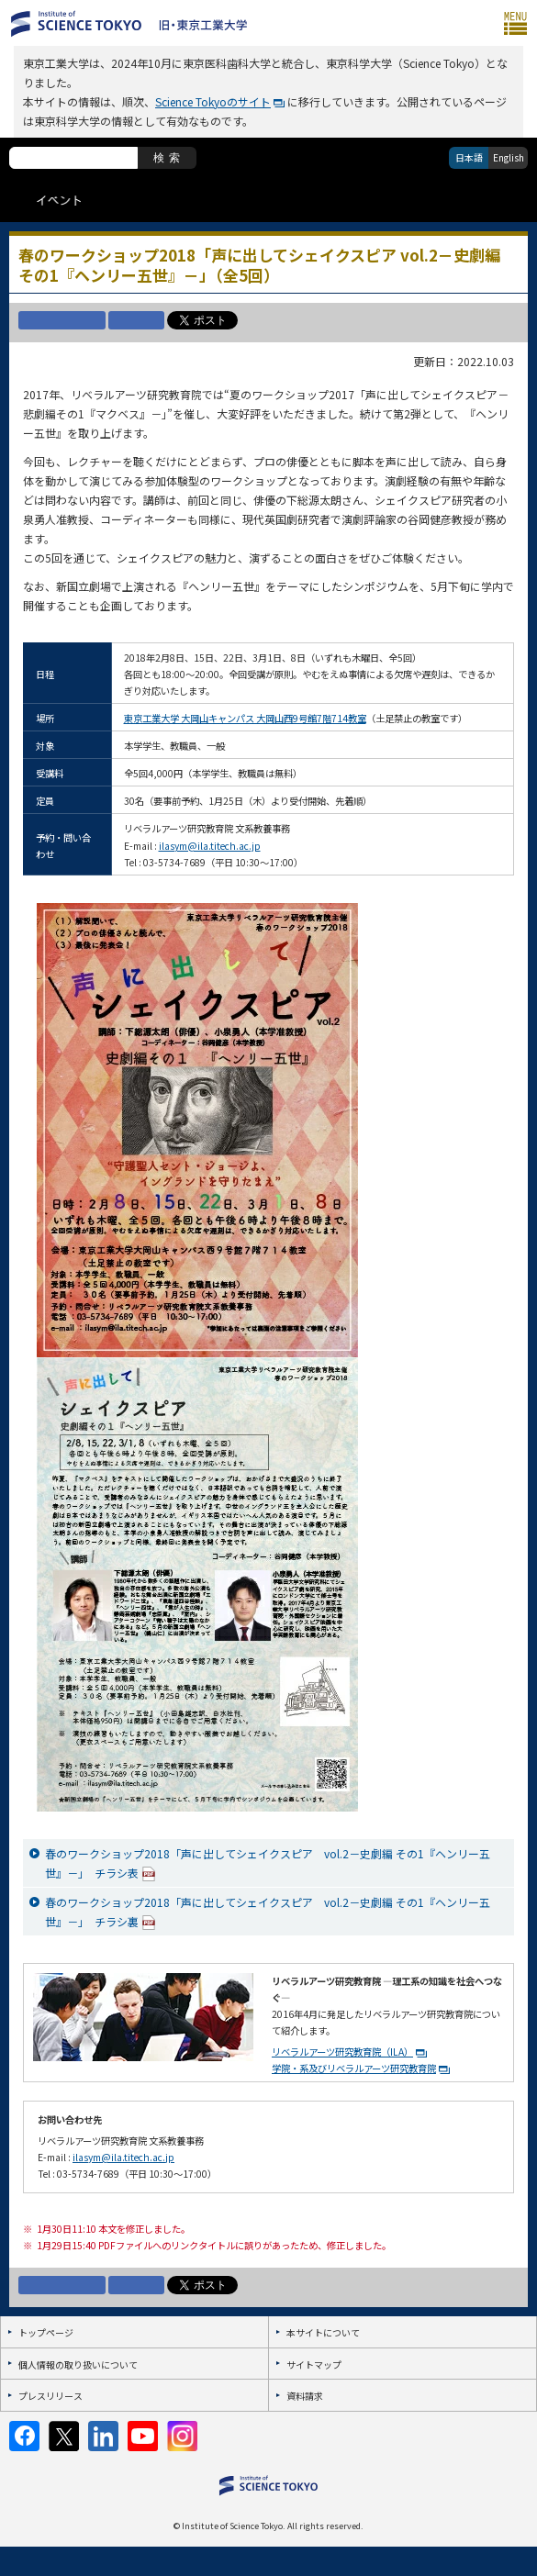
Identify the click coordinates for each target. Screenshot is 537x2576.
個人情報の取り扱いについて (78, 2364)
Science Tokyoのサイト (213, 101)
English (508, 157)
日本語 (469, 157)
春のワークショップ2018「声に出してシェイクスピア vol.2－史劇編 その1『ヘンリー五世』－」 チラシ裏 (267, 1912)
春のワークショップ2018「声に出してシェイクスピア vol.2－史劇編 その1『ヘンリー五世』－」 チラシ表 (267, 1864)
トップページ (45, 2332)
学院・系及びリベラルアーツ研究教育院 (354, 2068)
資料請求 (304, 2396)
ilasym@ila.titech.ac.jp (210, 846)
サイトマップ (313, 2364)
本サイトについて (323, 2332)
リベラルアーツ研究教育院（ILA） (342, 2051)
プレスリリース (50, 2396)
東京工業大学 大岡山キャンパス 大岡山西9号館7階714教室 (245, 718)
